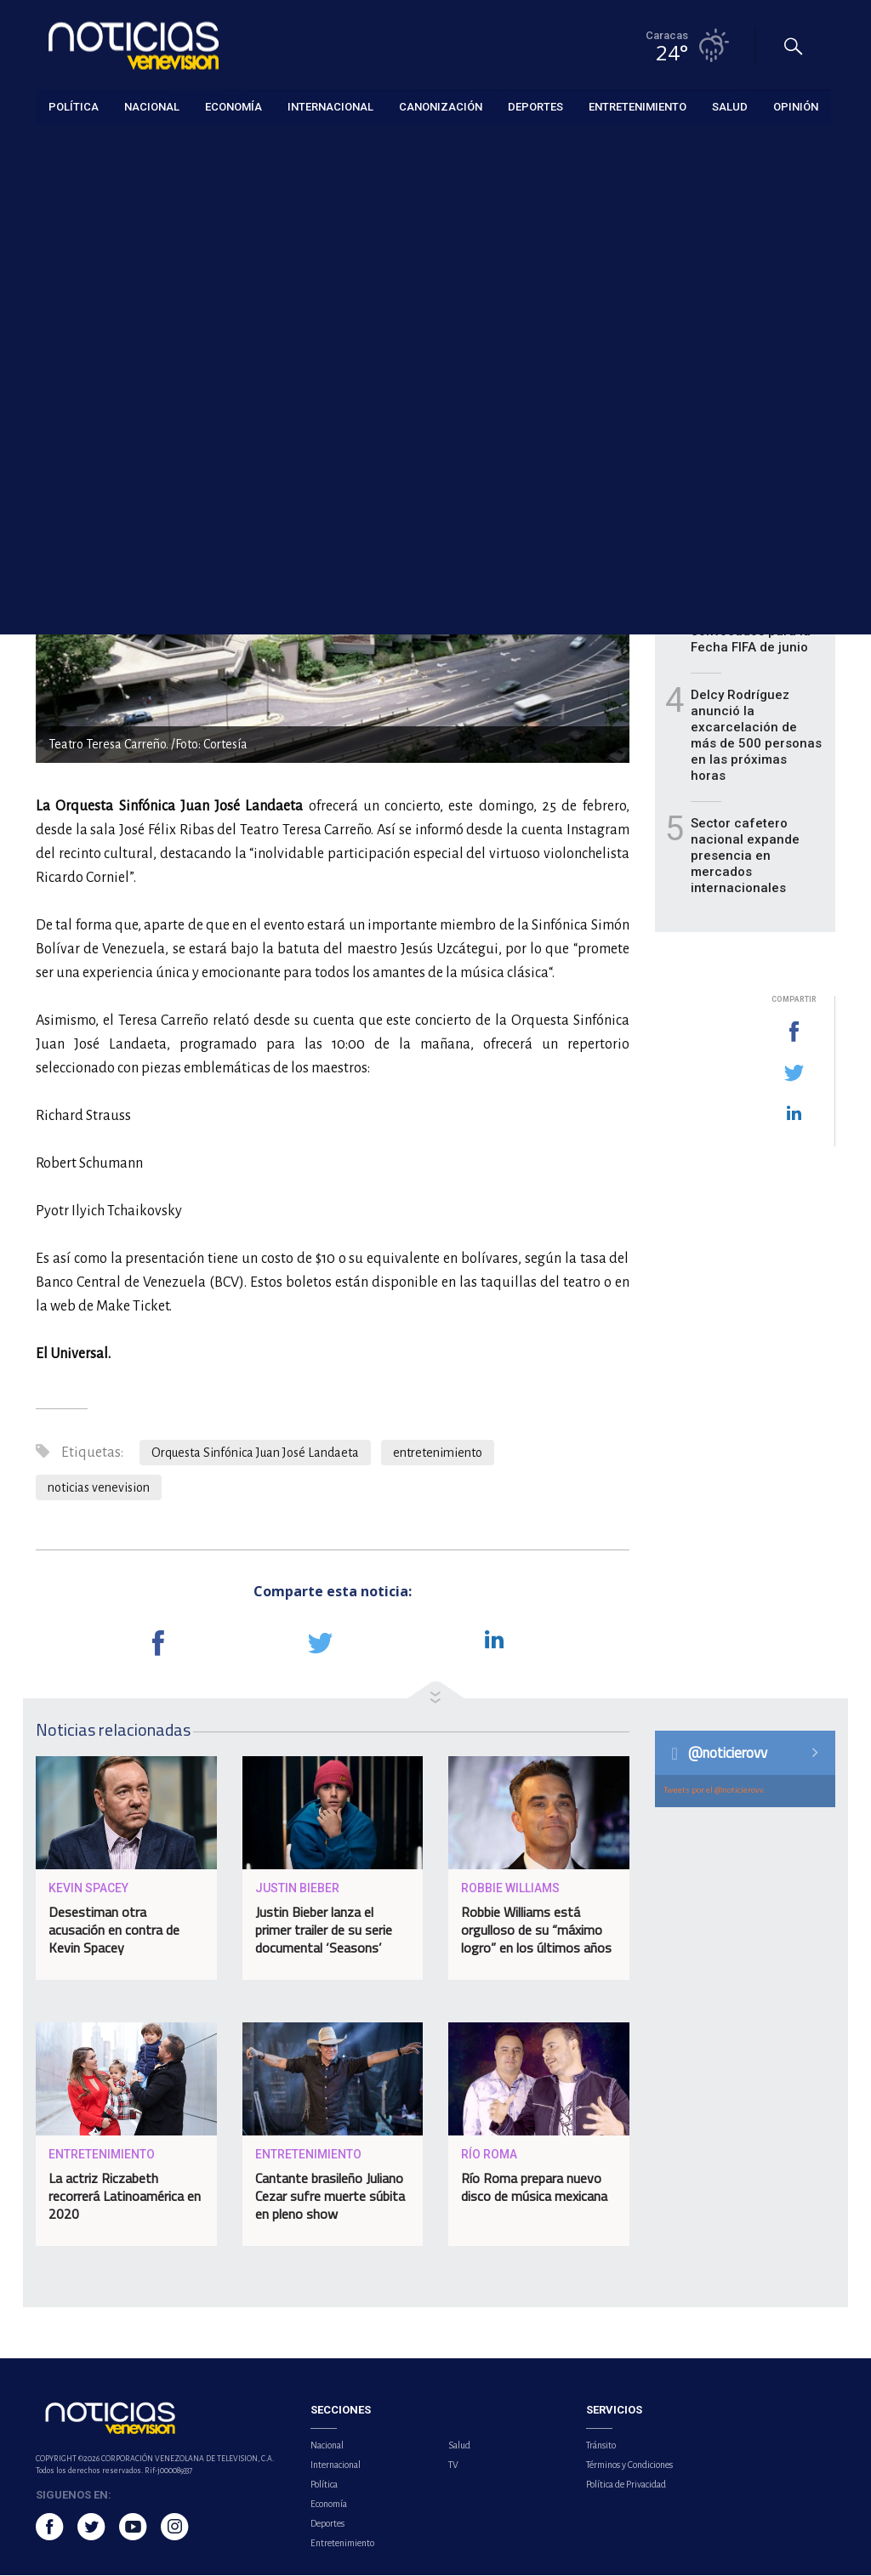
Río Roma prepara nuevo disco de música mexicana (534, 2188)
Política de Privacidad (626, 2485)
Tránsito (601, 2446)
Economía (328, 2504)
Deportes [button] (535, 106)
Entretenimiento (76, 145)
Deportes (327, 2524)
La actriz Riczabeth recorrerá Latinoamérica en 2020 (124, 2197)
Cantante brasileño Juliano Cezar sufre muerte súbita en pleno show (330, 2197)
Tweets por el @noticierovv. (714, 1790)
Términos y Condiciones (629, 2465)
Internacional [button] (330, 106)
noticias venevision (99, 1488)
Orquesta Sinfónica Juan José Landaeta (255, 1453)
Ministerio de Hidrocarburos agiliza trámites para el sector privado (757, 431)
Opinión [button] (795, 106)
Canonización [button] (440, 106)
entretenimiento (437, 1453)
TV (453, 2465)
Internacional (335, 2465)
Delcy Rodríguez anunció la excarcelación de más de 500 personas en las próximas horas (756, 736)
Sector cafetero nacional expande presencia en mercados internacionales (745, 856)
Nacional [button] (151, 106)
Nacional (327, 2446)
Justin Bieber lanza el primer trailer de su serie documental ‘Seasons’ (323, 1930)
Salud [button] (730, 106)
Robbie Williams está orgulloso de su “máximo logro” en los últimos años (536, 1930)
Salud (459, 2446)
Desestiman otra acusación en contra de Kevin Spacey (113, 1930)
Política (324, 2485)
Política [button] (73, 106)
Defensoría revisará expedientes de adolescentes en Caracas (751, 528)
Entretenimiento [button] (637, 106)
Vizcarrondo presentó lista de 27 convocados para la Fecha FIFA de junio (757, 624)
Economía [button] (233, 106)
